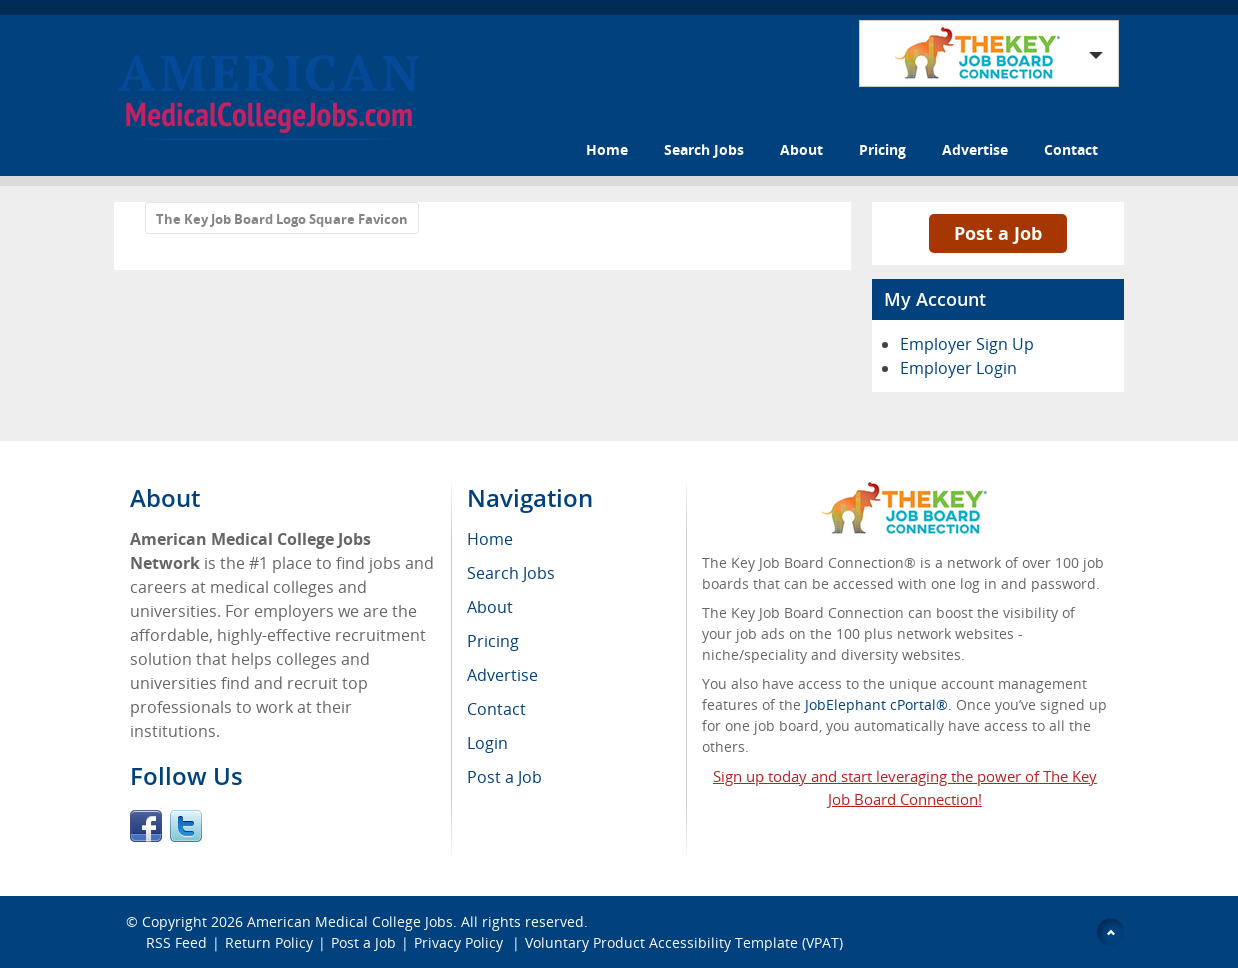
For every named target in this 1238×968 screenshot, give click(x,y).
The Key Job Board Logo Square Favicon (282, 219)
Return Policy (269, 942)
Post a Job (998, 233)
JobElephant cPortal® (876, 704)
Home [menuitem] (490, 539)
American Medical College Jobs (350, 921)
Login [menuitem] (487, 743)
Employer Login (958, 368)
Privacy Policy (460, 942)
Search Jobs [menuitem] (511, 573)
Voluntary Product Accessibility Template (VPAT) (684, 942)
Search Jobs (704, 149)
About (801, 149)
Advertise (975, 149)
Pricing (882, 149)
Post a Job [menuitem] (504, 777)
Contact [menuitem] (496, 709)
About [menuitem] (490, 607)
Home (607, 149)
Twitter (186, 826)
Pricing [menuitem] (493, 641)
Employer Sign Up (967, 344)
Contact (1071, 149)
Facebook (146, 826)
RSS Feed (176, 942)
